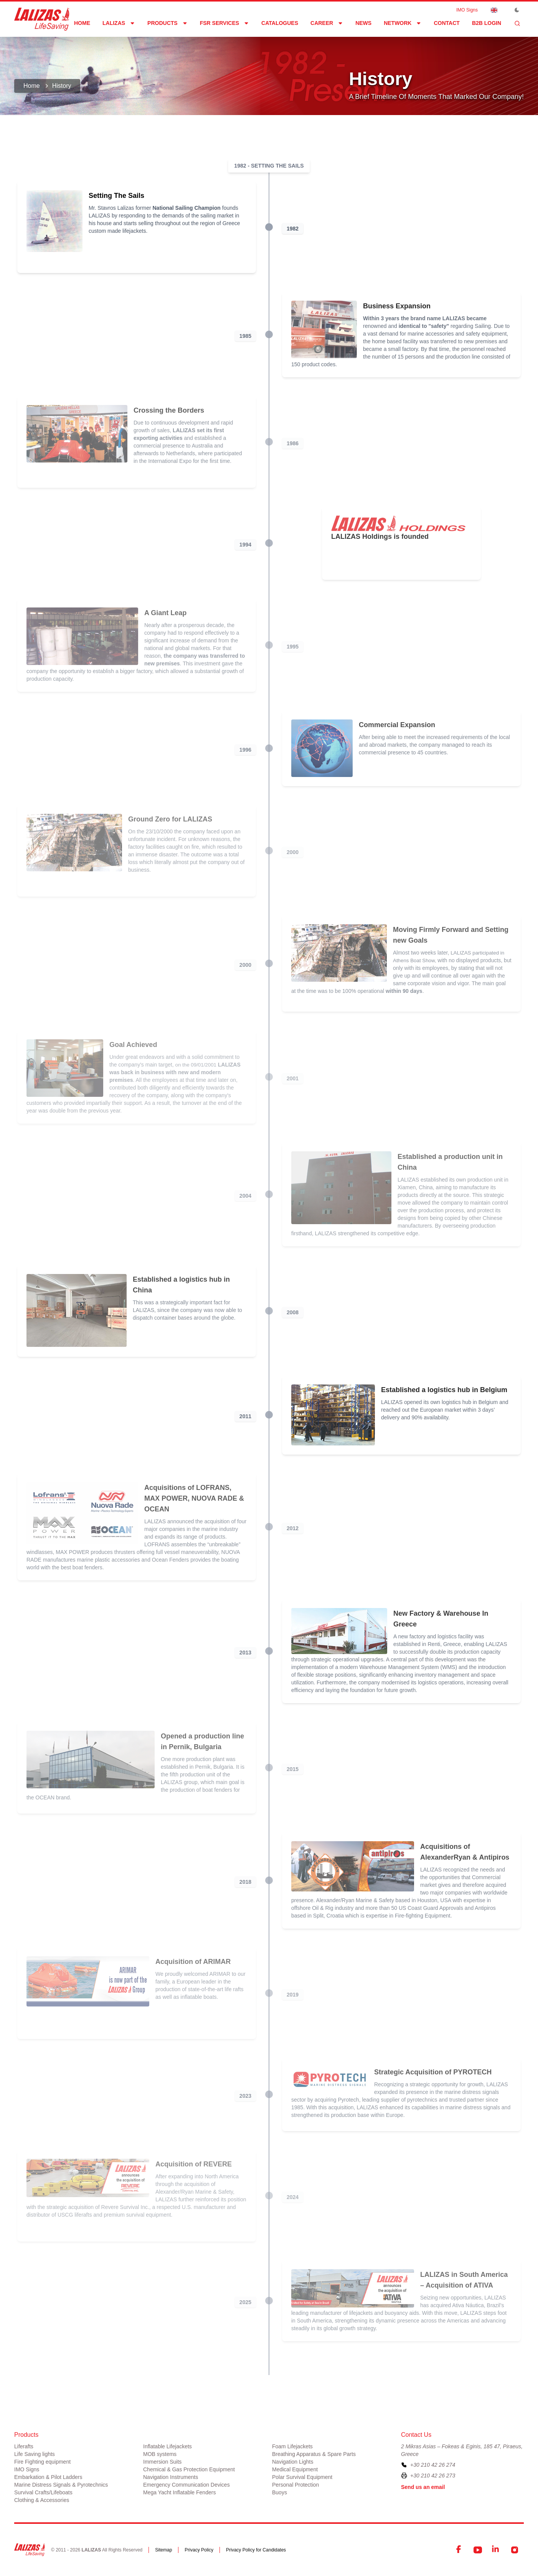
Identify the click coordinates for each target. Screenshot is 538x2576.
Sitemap (163, 2550)
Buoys (279, 2492)
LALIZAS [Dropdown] (118, 23)
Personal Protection (295, 2485)
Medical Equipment (295, 2469)
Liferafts (23, 2446)
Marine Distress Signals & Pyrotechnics (61, 2485)
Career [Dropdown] (326, 23)
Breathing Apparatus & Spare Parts (314, 2454)
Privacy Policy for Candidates (256, 2550)
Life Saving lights (34, 2454)
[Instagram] (514, 2550)
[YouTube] (478, 2550)
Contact (446, 23)
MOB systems (160, 2454)
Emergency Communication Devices (186, 2485)
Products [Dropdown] (167, 23)
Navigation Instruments (170, 2477)
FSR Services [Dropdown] (224, 23)
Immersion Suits (162, 2462)
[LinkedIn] (496, 2550)
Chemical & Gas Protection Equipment (189, 2469)
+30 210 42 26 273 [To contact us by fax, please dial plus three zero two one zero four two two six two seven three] (432, 2475)
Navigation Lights (292, 2462)
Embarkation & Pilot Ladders (48, 2477)
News (363, 23)
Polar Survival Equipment (302, 2477)
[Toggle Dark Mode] (517, 10)
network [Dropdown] (402, 23)
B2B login (486, 23)
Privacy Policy (199, 2550)
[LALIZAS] (41, 19)
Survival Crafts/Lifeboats (43, 2492)
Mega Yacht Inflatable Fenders (179, 2492)
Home (82, 23)
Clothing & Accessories (41, 2500)
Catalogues (279, 23)
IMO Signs (467, 10)
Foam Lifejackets (292, 2446)
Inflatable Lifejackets (167, 2446)
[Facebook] (459, 2550)
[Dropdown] (494, 10)
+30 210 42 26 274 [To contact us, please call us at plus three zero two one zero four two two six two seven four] (432, 2465)
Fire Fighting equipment (42, 2462)
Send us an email (423, 2487)
